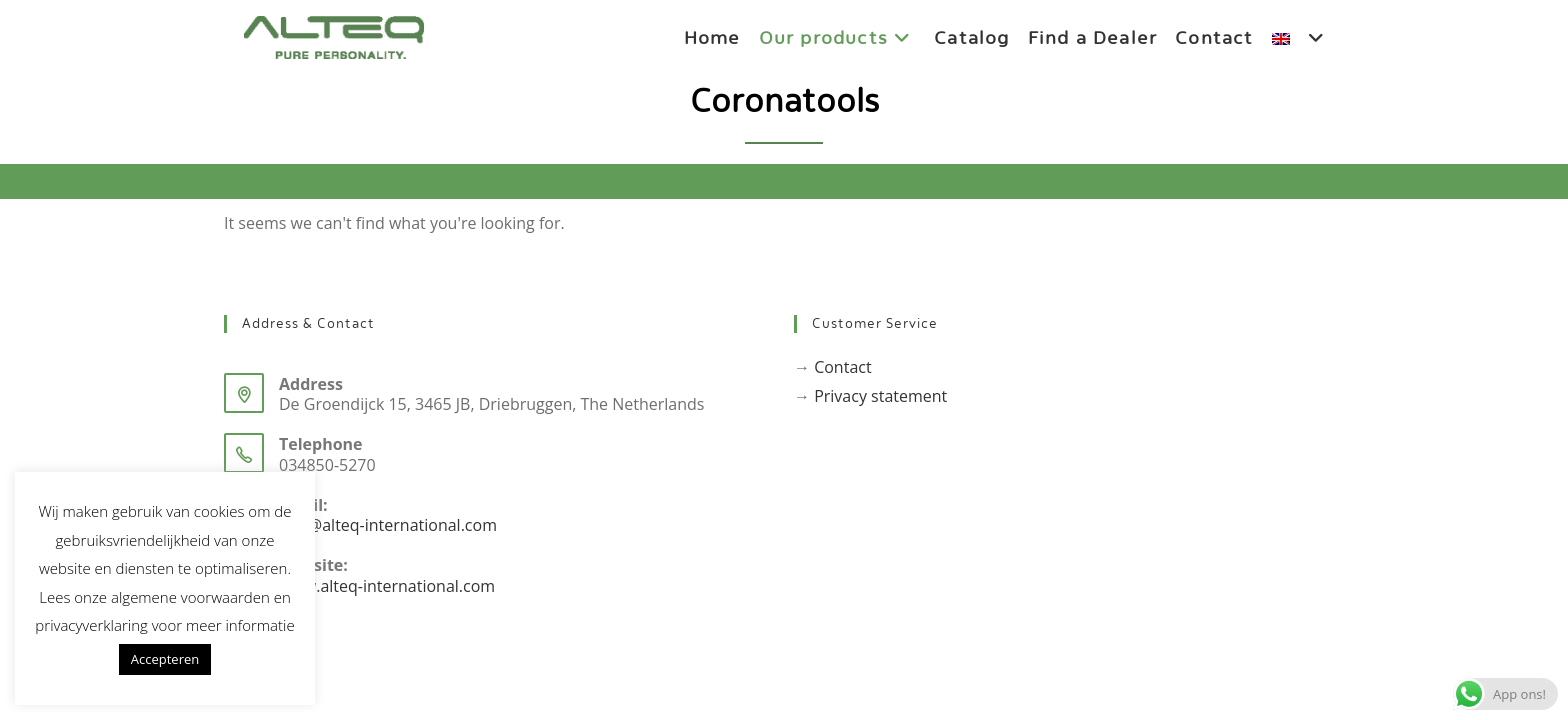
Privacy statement (880, 396)
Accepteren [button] (165, 659)
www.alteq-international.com (387, 586)
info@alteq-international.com (388, 525)
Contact (842, 367)
